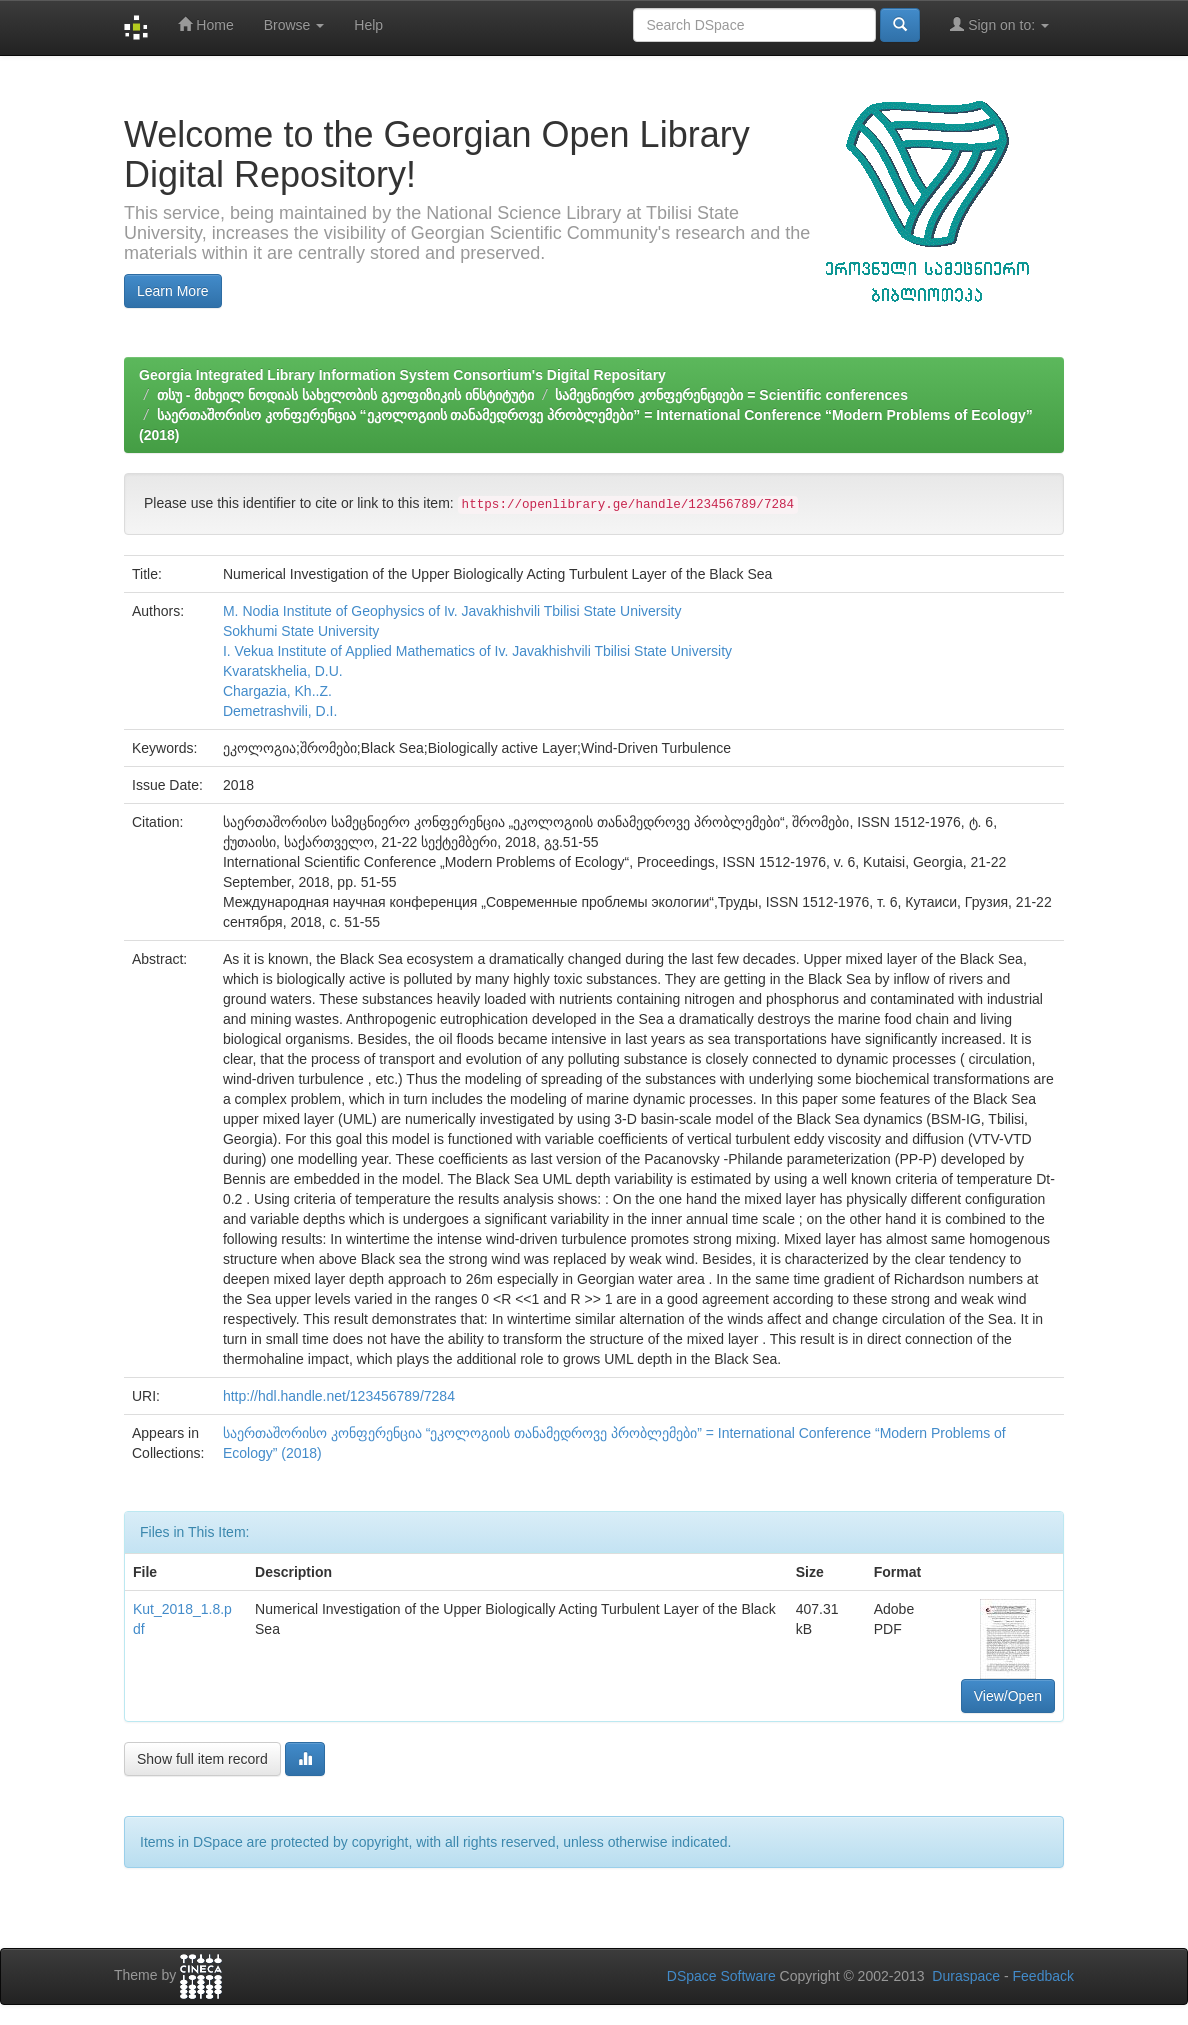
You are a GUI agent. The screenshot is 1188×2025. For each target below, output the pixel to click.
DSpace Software (721, 1976)
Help (368, 25)
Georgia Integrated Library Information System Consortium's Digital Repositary (402, 375)
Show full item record (202, 1759)
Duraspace (966, 1976)
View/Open (1008, 1696)
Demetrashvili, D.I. (280, 711)
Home (205, 24)
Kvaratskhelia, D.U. (283, 671)
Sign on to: (999, 24)
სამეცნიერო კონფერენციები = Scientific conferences (731, 395)
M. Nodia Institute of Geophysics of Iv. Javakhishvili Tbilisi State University (452, 611)
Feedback (1043, 1976)
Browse (294, 25)
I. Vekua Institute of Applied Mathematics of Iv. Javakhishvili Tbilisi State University (477, 651)
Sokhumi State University (301, 631)
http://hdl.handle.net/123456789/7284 (339, 1396)
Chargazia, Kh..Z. (277, 691)
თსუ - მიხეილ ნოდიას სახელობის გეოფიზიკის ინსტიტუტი (345, 395)
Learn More (173, 291)
